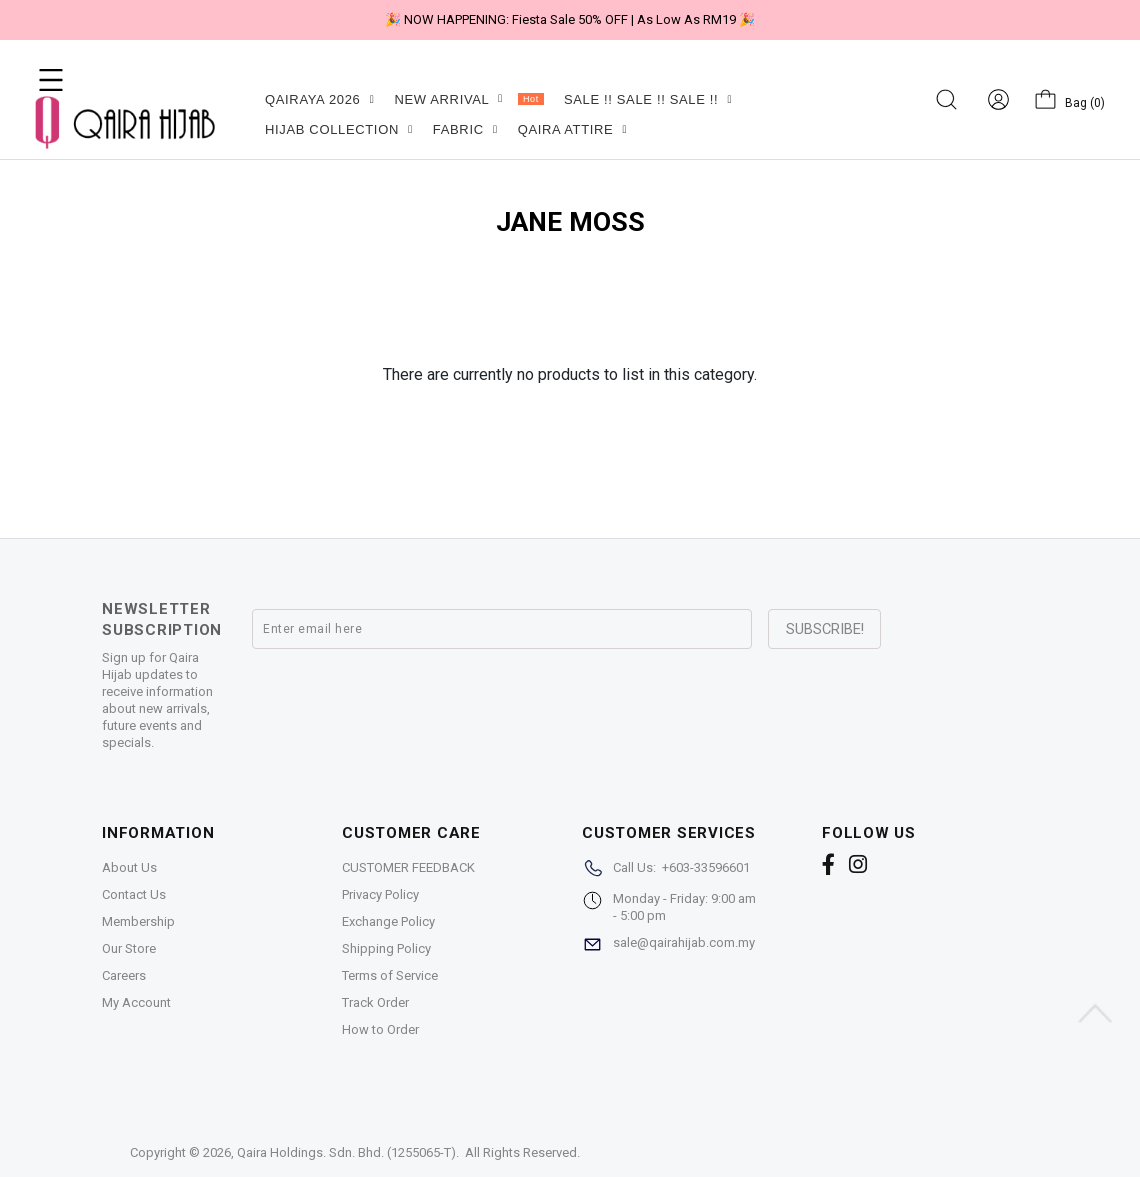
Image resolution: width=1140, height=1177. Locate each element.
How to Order (380, 1029)
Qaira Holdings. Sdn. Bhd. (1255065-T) (346, 1152)
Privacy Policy (380, 894)
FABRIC (465, 129)
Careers (124, 975)
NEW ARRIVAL (468, 99)
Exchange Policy (388, 921)
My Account (136, 1002)
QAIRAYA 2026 (319, 99)
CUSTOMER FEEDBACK (408, 867)
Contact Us (134, 894)
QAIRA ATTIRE (573, 129)
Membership (138, 921)
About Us (129, 867)
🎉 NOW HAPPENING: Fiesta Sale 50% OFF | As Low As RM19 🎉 (570, 19)
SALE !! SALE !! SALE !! (648, 99)
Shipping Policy (386, 948)
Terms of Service (390, 975)
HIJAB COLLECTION (339, 129)
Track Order (375, 1002)
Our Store (129, 948)
